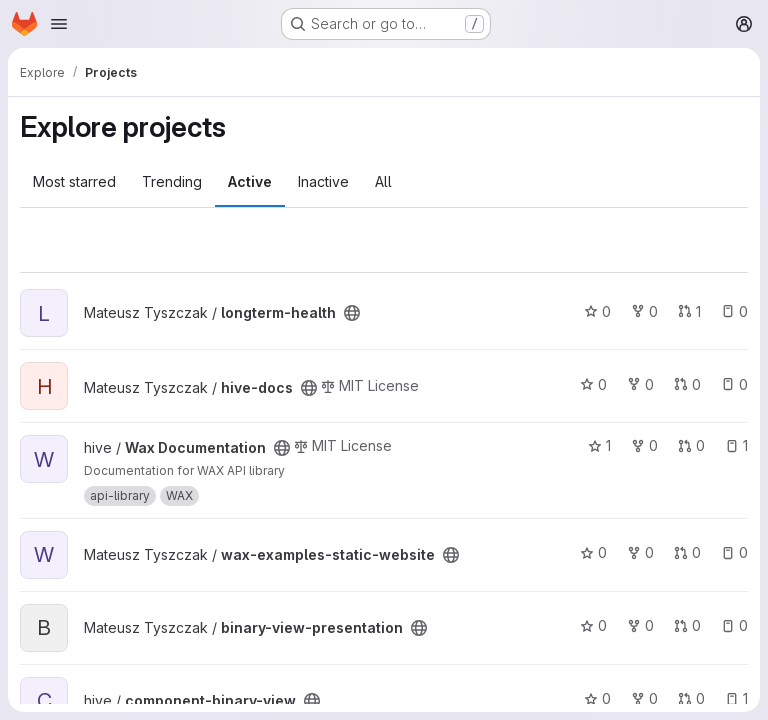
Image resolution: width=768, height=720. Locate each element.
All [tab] (383, 181)
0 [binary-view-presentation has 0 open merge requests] (687, 625)
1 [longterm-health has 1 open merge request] (689, 311)
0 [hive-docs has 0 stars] (593, 384)
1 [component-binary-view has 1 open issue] (736, 698)
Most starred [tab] (74, 181)
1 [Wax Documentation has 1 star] (599, 445)
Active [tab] (250, 181)
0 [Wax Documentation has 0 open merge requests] (691, 445)
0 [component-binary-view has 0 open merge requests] (691, 698)
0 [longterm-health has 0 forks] (644, 311)
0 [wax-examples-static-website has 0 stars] (593, 552)
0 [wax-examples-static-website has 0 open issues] (734, 552)
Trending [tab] (172, 181)
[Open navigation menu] (59, 24)
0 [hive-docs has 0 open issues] (734, 384)
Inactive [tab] (323, 181)
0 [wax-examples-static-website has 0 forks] (640, 552)
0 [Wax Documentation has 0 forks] (644, 445)
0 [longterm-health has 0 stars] (597, 311)
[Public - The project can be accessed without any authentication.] (352, 313)
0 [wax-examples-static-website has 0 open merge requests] (687, 552)
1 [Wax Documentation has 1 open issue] (736, 445)
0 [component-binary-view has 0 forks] (644, 698)
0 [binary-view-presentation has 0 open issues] (734, 625)
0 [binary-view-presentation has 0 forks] (640, 625)
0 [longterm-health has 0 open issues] (734, 311)
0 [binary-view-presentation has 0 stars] (593, 625)
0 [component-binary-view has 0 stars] (597, 698)
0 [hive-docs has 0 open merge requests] (687, 384)
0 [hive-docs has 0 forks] (640, 384)
